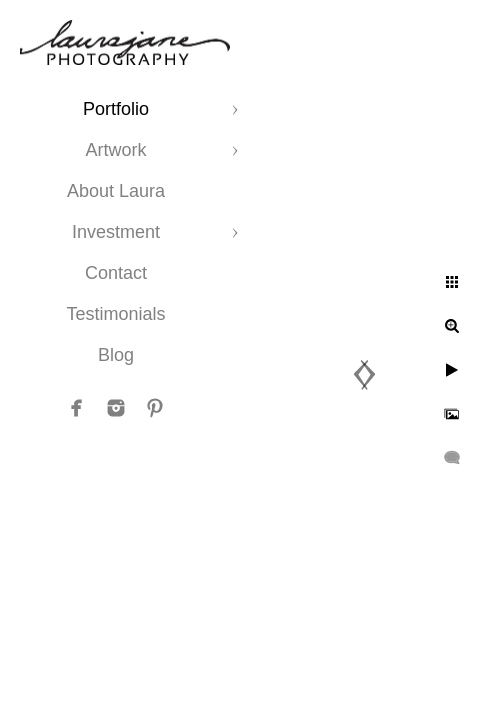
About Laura (116, 191)
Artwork (115, 150)
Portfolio (116, 109)
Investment (116, 232)
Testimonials (115, 314)
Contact (116, 273)
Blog (116, 355)
